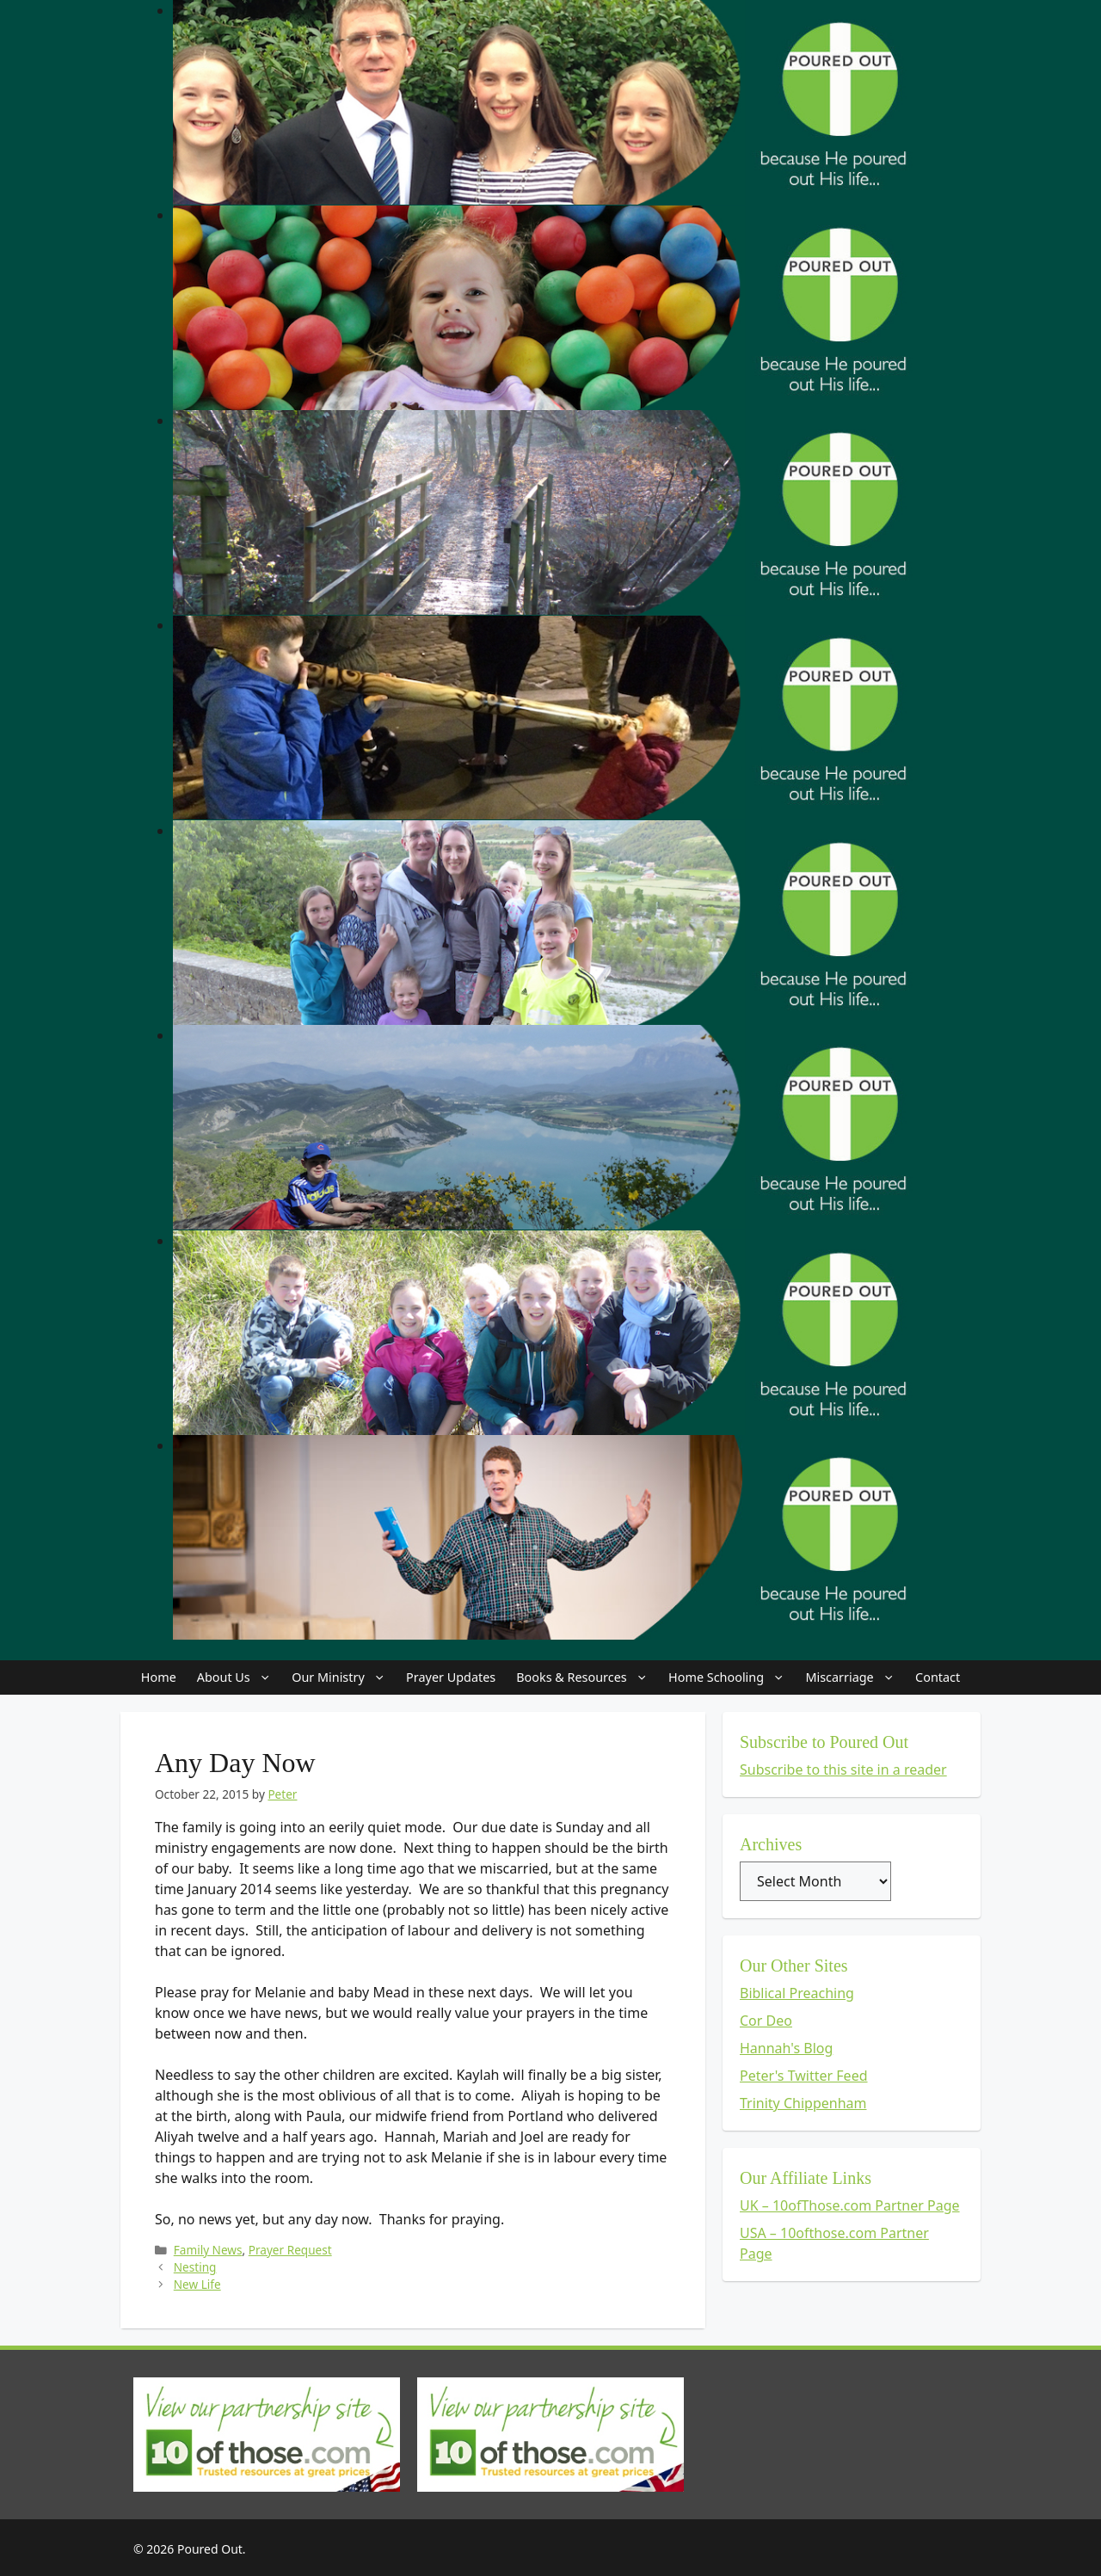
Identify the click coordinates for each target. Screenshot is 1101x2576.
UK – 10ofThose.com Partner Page (850, 2205)
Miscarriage (855, 1677)
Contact (937, 1677)
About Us (239, 1677)
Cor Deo (766, 2020)
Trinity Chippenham (803, 2103)
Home (158, 1677)
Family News (208, 2250)
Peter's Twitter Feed (804, 2075)
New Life (197, 2284)
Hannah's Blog (786, 2048)
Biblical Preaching (797, 1993)
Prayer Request (290, 2250)
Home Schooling (731, 1677)
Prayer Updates (450, 1677)
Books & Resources (587, 1677)
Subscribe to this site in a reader (843, 1769)
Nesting (195, 2267)
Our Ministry (344, 1677)
